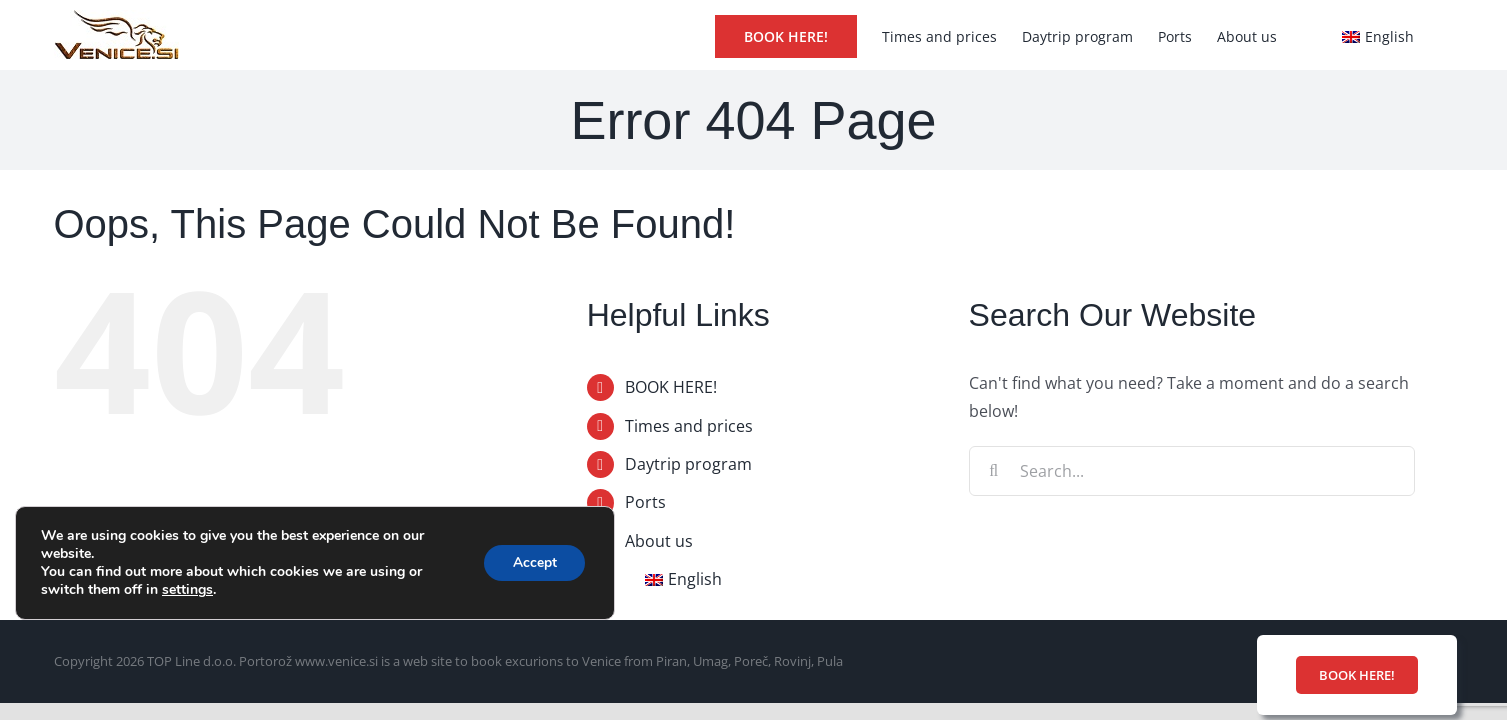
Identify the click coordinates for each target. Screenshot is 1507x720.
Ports (645, 502)
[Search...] (1192, 471)
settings (187, 590)
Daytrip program (688, 464)
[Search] (994, 471)
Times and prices (689, 426)
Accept (533, 562)
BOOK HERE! (671, 387)
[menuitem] (1377, 35)
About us (659, 541)
